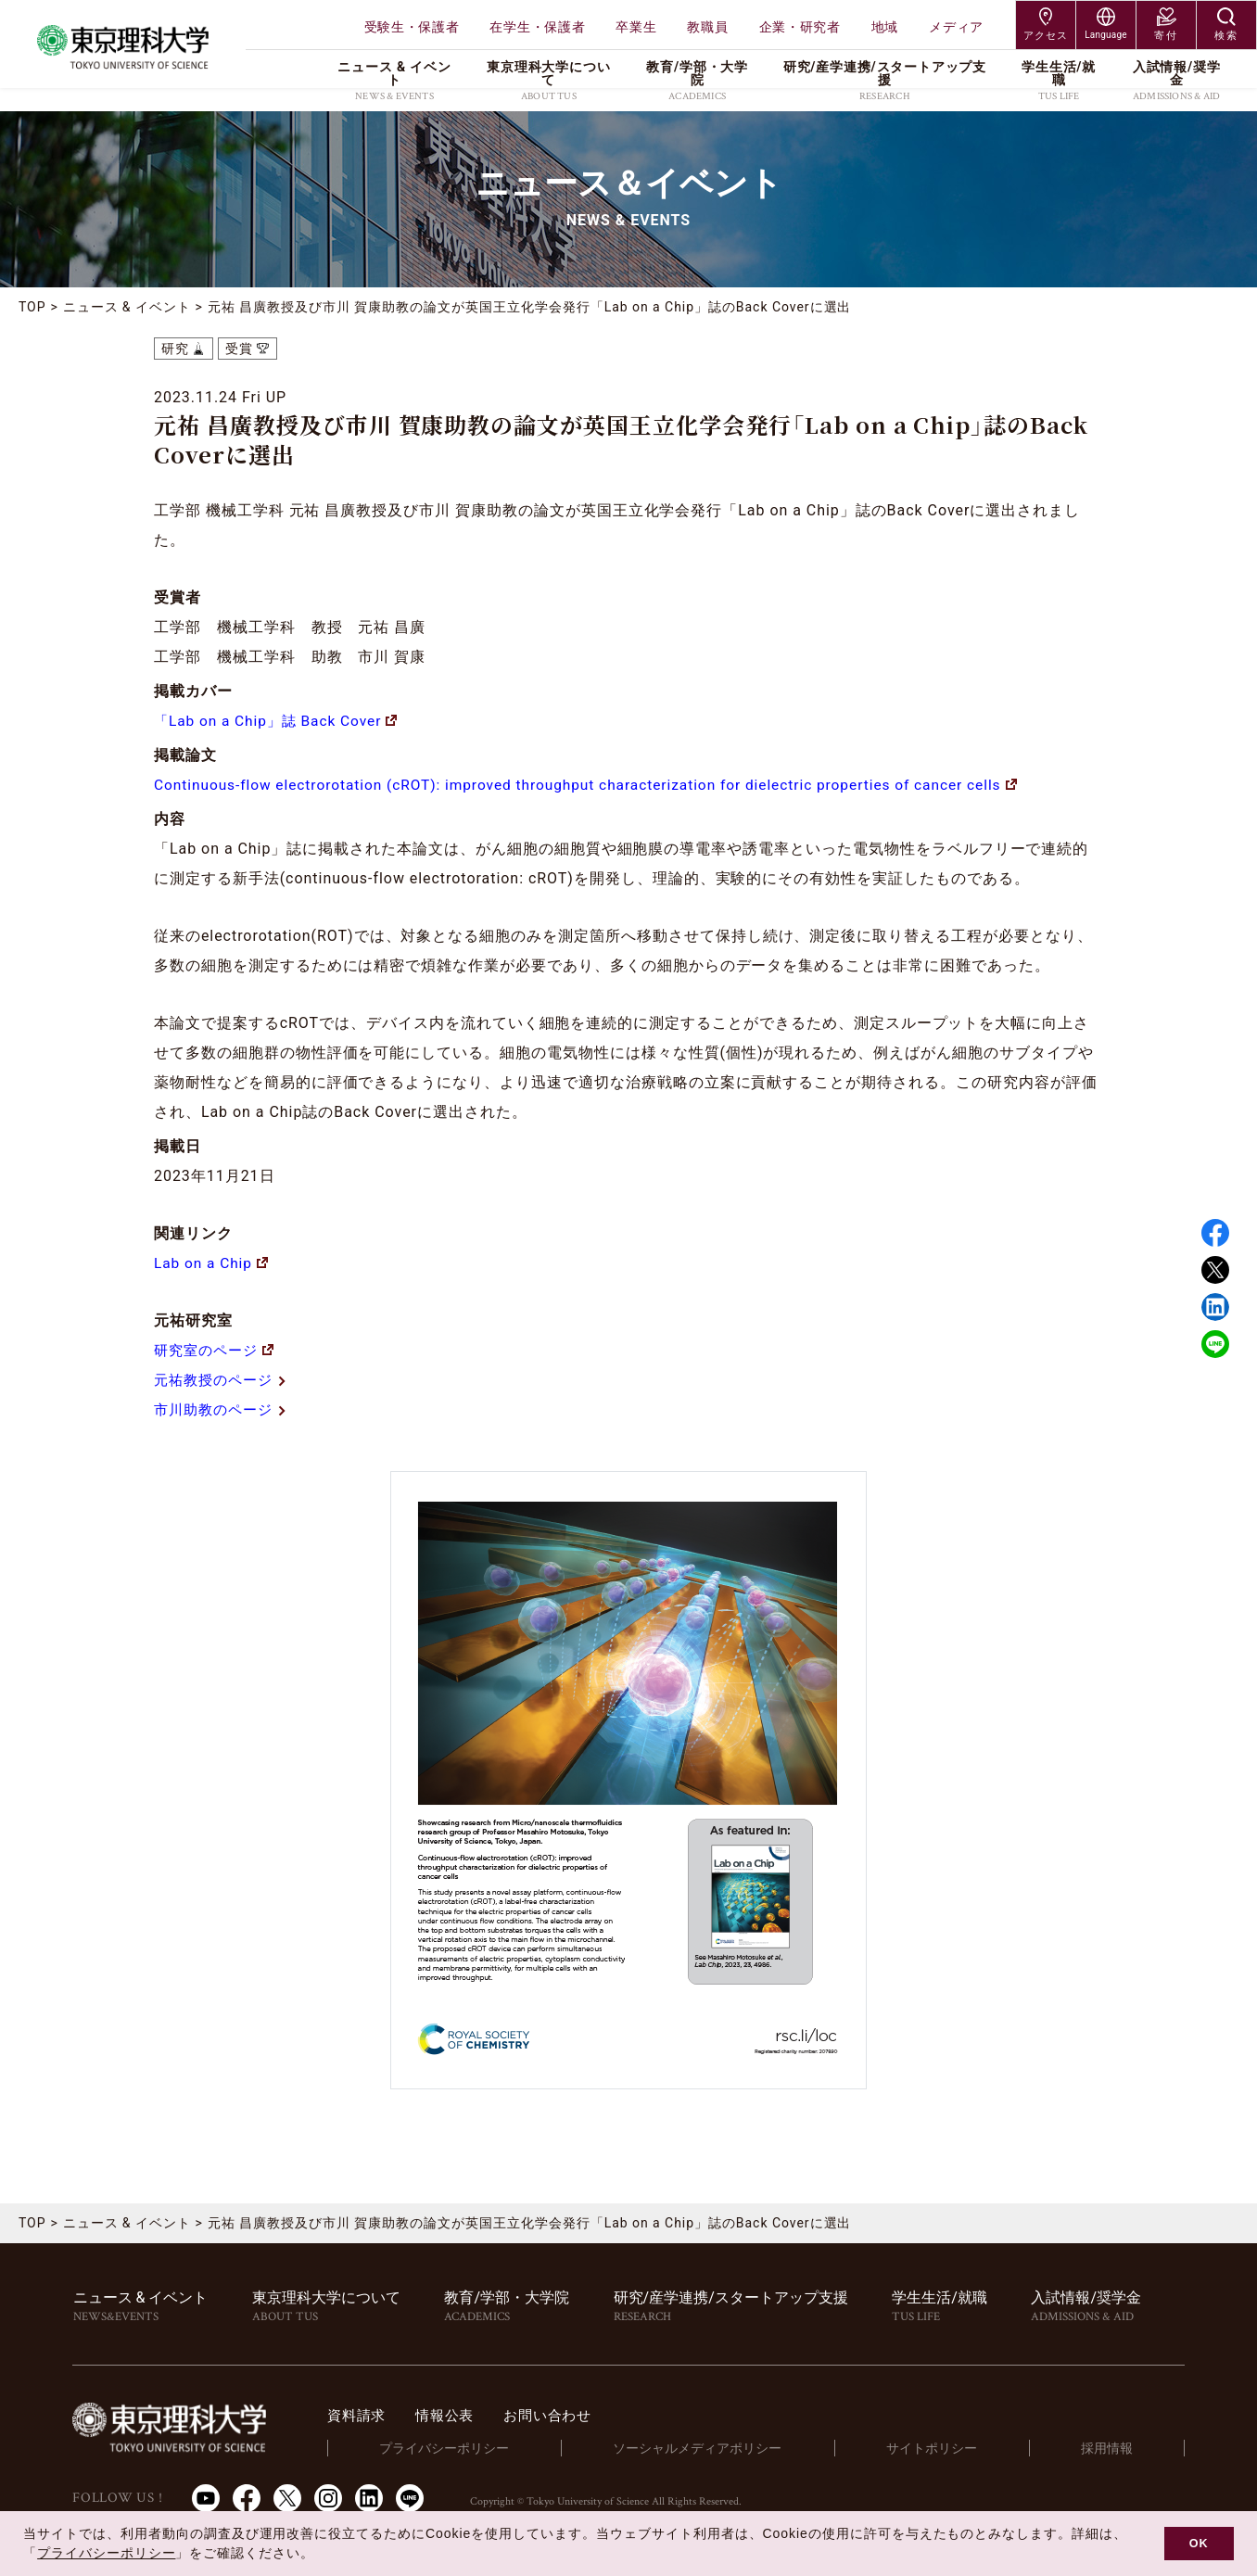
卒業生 (636, 26)
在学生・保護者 (537, 26)
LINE (1215, 1344)
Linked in (1215, 1307)
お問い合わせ (588, 2415)
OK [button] (1199, 2543)
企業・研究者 (800, 26)
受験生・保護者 (412, 26)
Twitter (1215, 1270)
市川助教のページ (225, 1409)
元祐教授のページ (225, 1380)
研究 (175, 348)
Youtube (206, 2497)
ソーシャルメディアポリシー (719, 2448)
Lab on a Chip (212, 1263)
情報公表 (481, 2415)
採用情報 (1112, 2448)
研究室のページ (217, 1350)
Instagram (328, 2497)
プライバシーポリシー (471, 2448)
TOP (32, 306)
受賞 (239, 348)
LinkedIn (369, 2497)
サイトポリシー (948, 2448)
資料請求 (389, 2415)
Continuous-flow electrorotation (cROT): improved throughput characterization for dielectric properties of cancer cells (599, 784)
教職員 (707, 26)
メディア (956, 26)
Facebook (1215, 1233)
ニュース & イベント (127, 306)
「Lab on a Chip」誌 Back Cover (280, 721)
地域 (884, 26)
